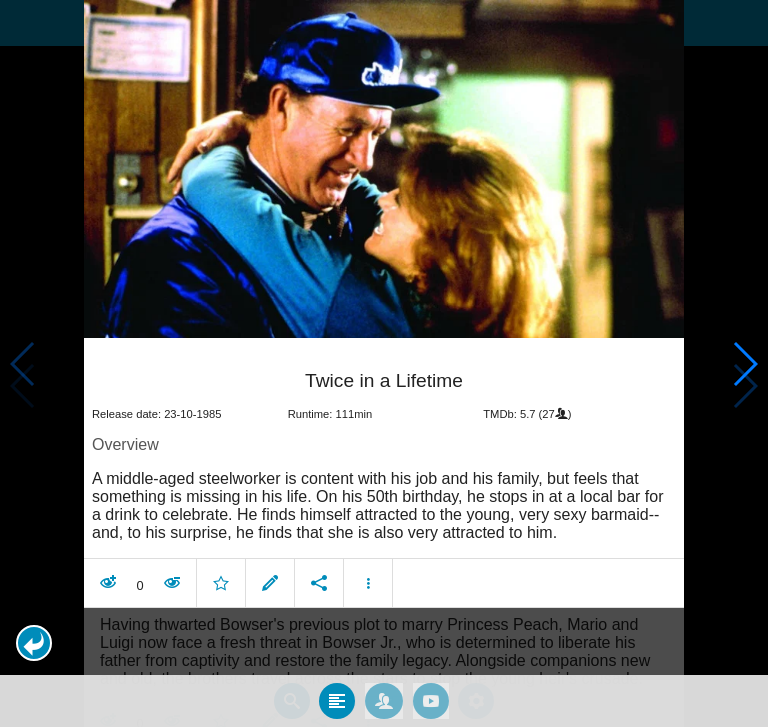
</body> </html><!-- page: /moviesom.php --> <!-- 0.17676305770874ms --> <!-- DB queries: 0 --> (384, 363)
